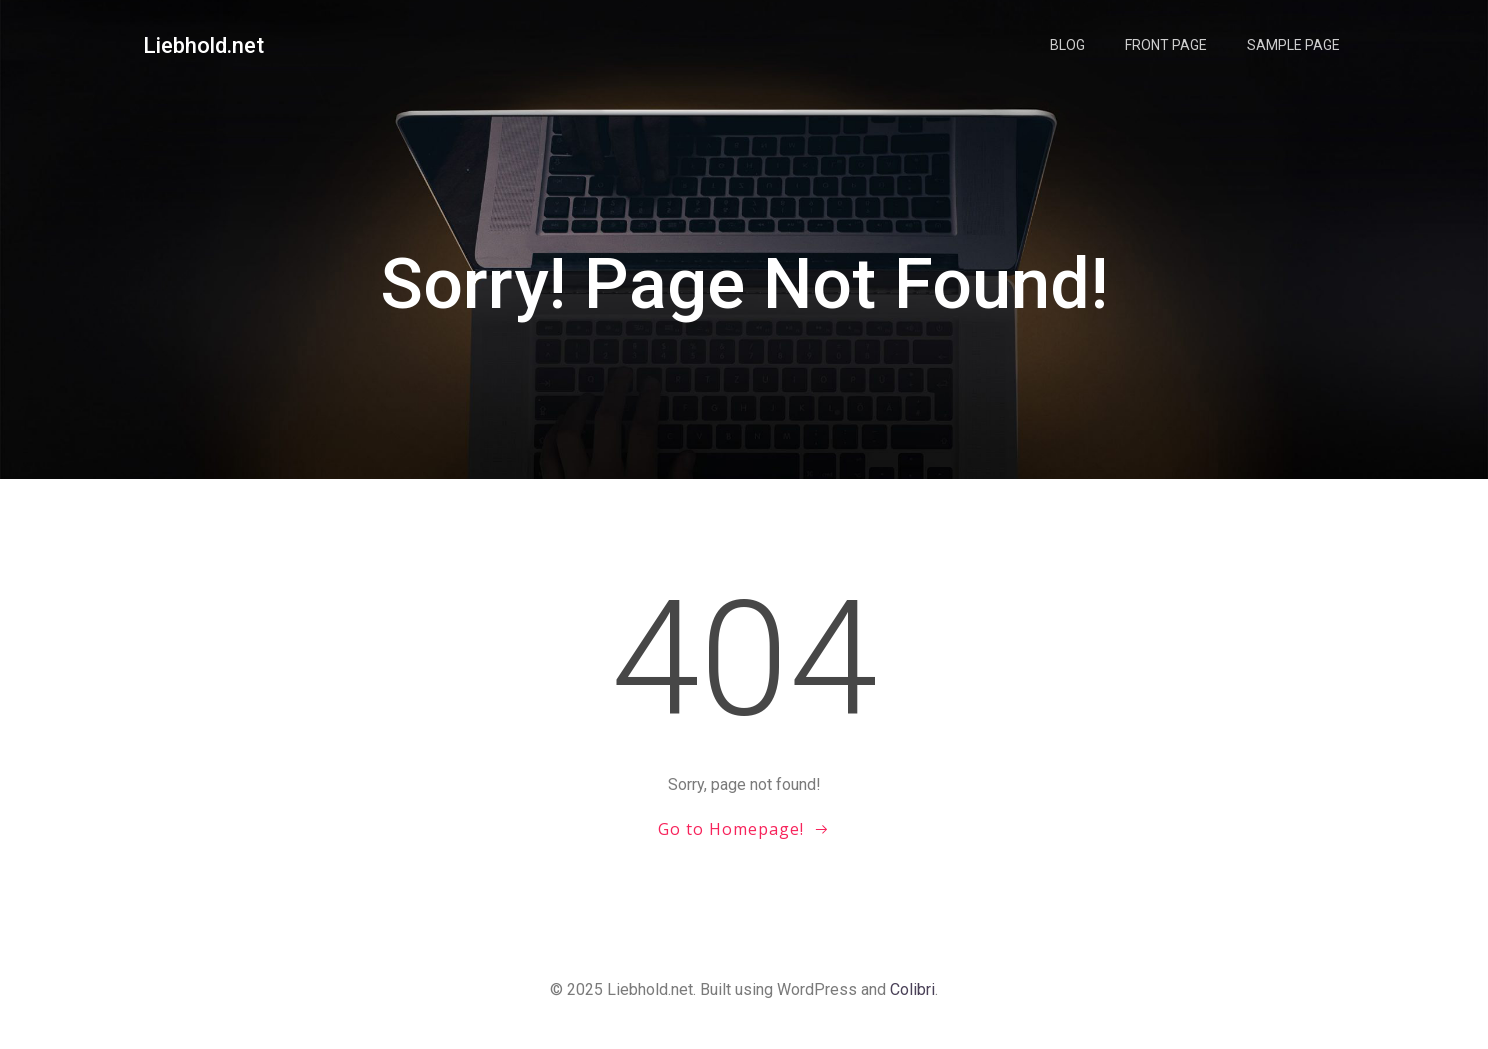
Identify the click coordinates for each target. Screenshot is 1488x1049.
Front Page (1166, 45)
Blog (1067, 45)
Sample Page (1293, 45)
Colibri (912, 989)
